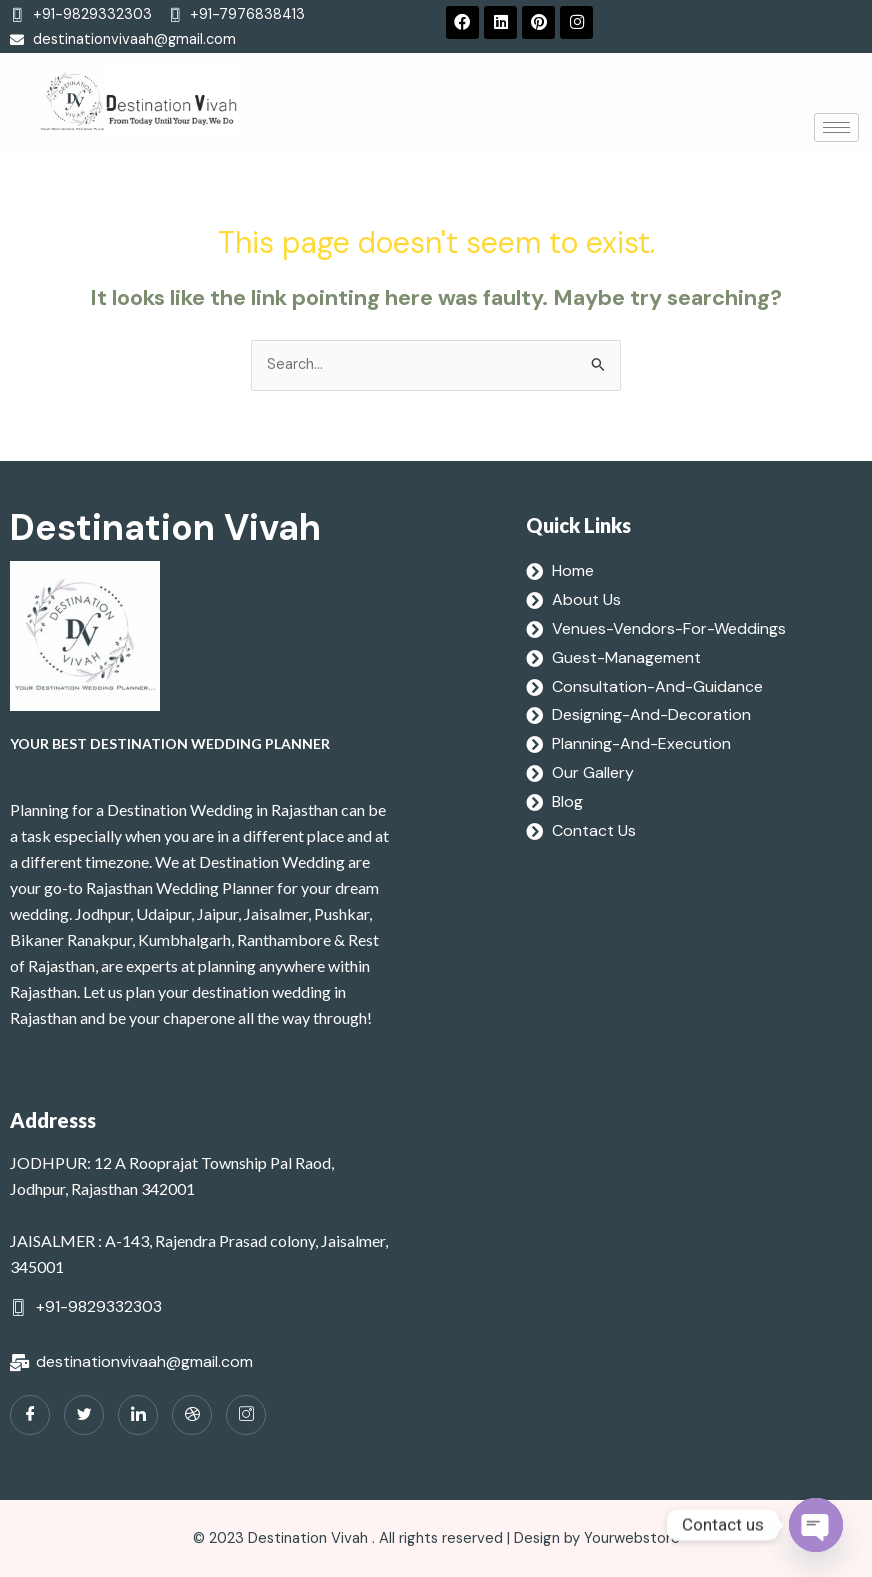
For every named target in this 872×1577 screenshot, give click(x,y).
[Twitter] (84, 1415)
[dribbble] (192, 1415)
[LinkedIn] (138, 1415)
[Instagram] (246, 1415)
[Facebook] (30, 1415)
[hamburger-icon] (836, 127)
